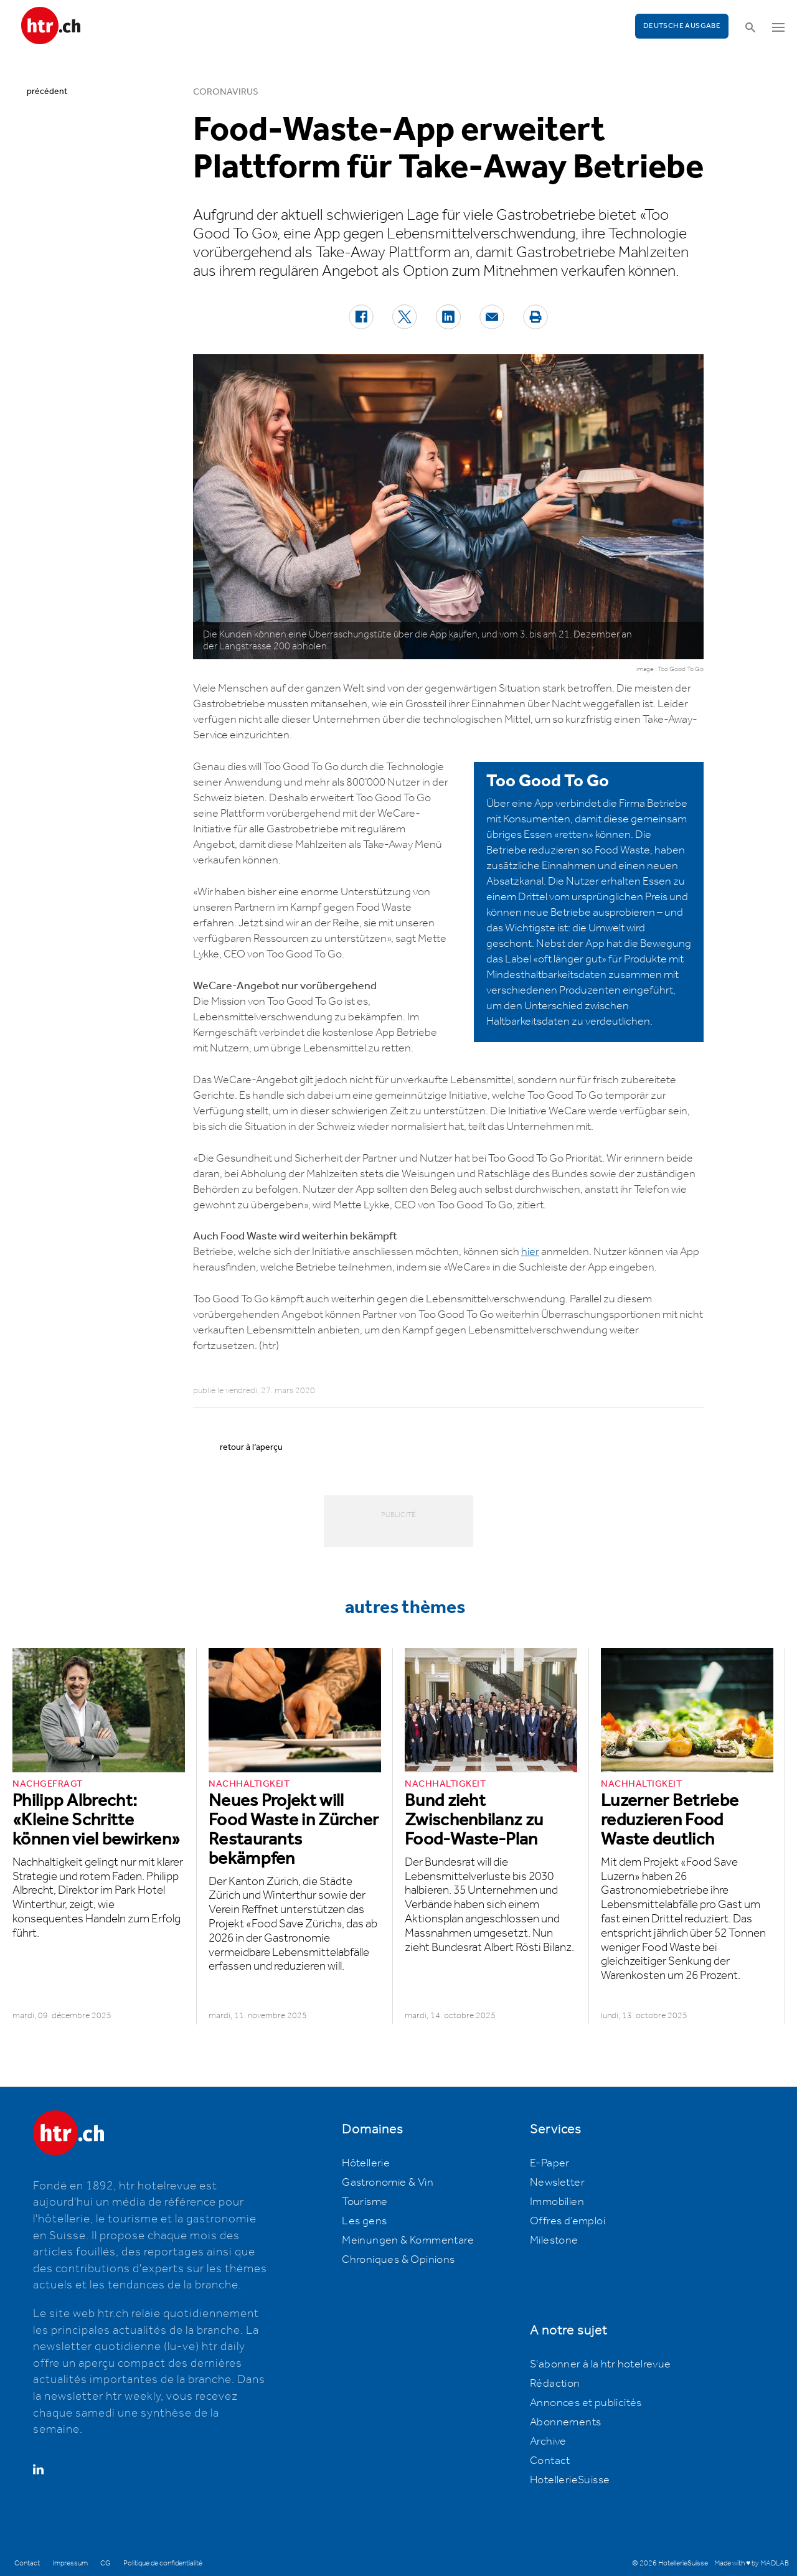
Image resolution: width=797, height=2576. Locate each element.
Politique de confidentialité (162, 2563)
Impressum (70, 2563)
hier (530, 1252)
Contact (550, 2461)
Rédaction (555, 2383)
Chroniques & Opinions (398, 2259)
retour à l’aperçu (251, 1447)
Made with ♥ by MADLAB (751, 2563)
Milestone (554, 2240)
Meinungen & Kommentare (408, 2240)
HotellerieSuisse (570, 2480)
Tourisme (364, 2202)
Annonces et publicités (586, 2403)
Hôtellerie (366, 2163)
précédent (47, 91)
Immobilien (557, 2202)
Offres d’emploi (567, 2221)
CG (105, 2563)
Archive (548, 2441)
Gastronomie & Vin (387, 2182)
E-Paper (550, 2163)
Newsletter (557, 2182)
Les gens (364, 2221)
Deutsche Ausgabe (681, 26)
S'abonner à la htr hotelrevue (600, 2364)
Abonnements (565, 2422)
